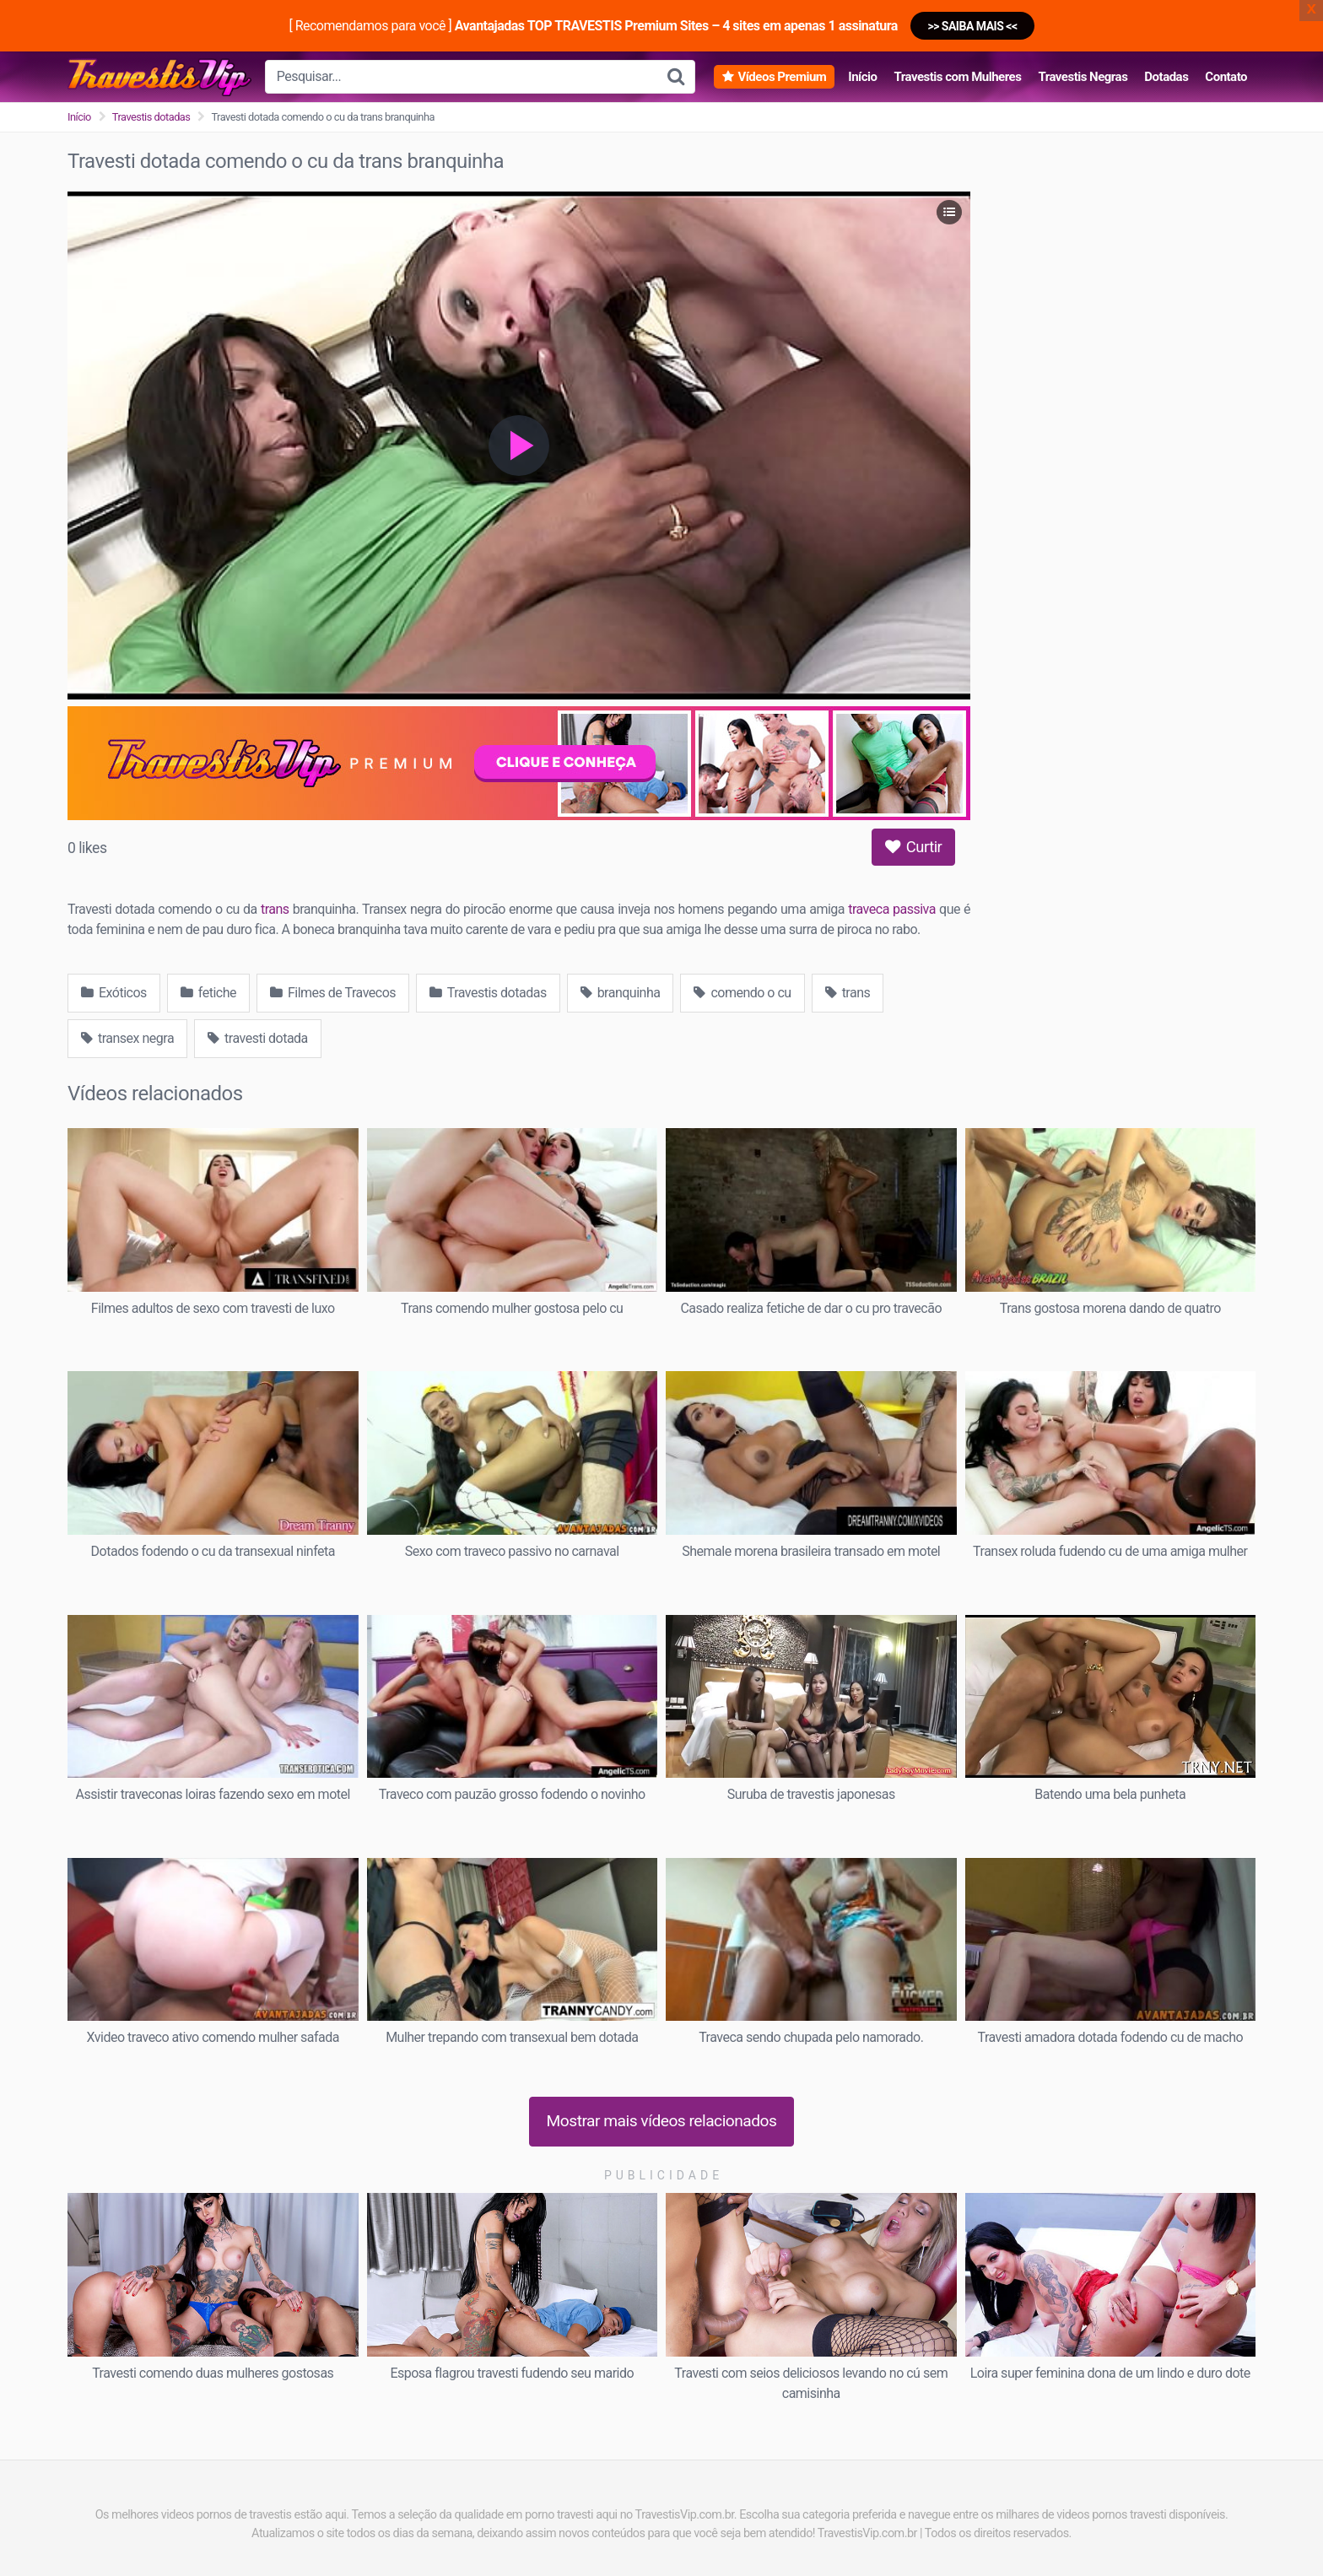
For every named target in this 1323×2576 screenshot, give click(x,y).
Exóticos (114, 993)
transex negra (127, 1038)
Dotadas (1166, 76)
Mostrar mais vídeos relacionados (662, 2120)
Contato (1226, 76)
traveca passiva (892, 909)
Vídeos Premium (781, 76)
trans (275, 909)
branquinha (620, 993)
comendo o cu (742, 993)
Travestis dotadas (151, 117)
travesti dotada (258, 1038)
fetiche (208, 993)
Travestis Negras (1082, 76)
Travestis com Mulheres (957, 76)
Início (862, 76)
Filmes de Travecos (333, 993)
